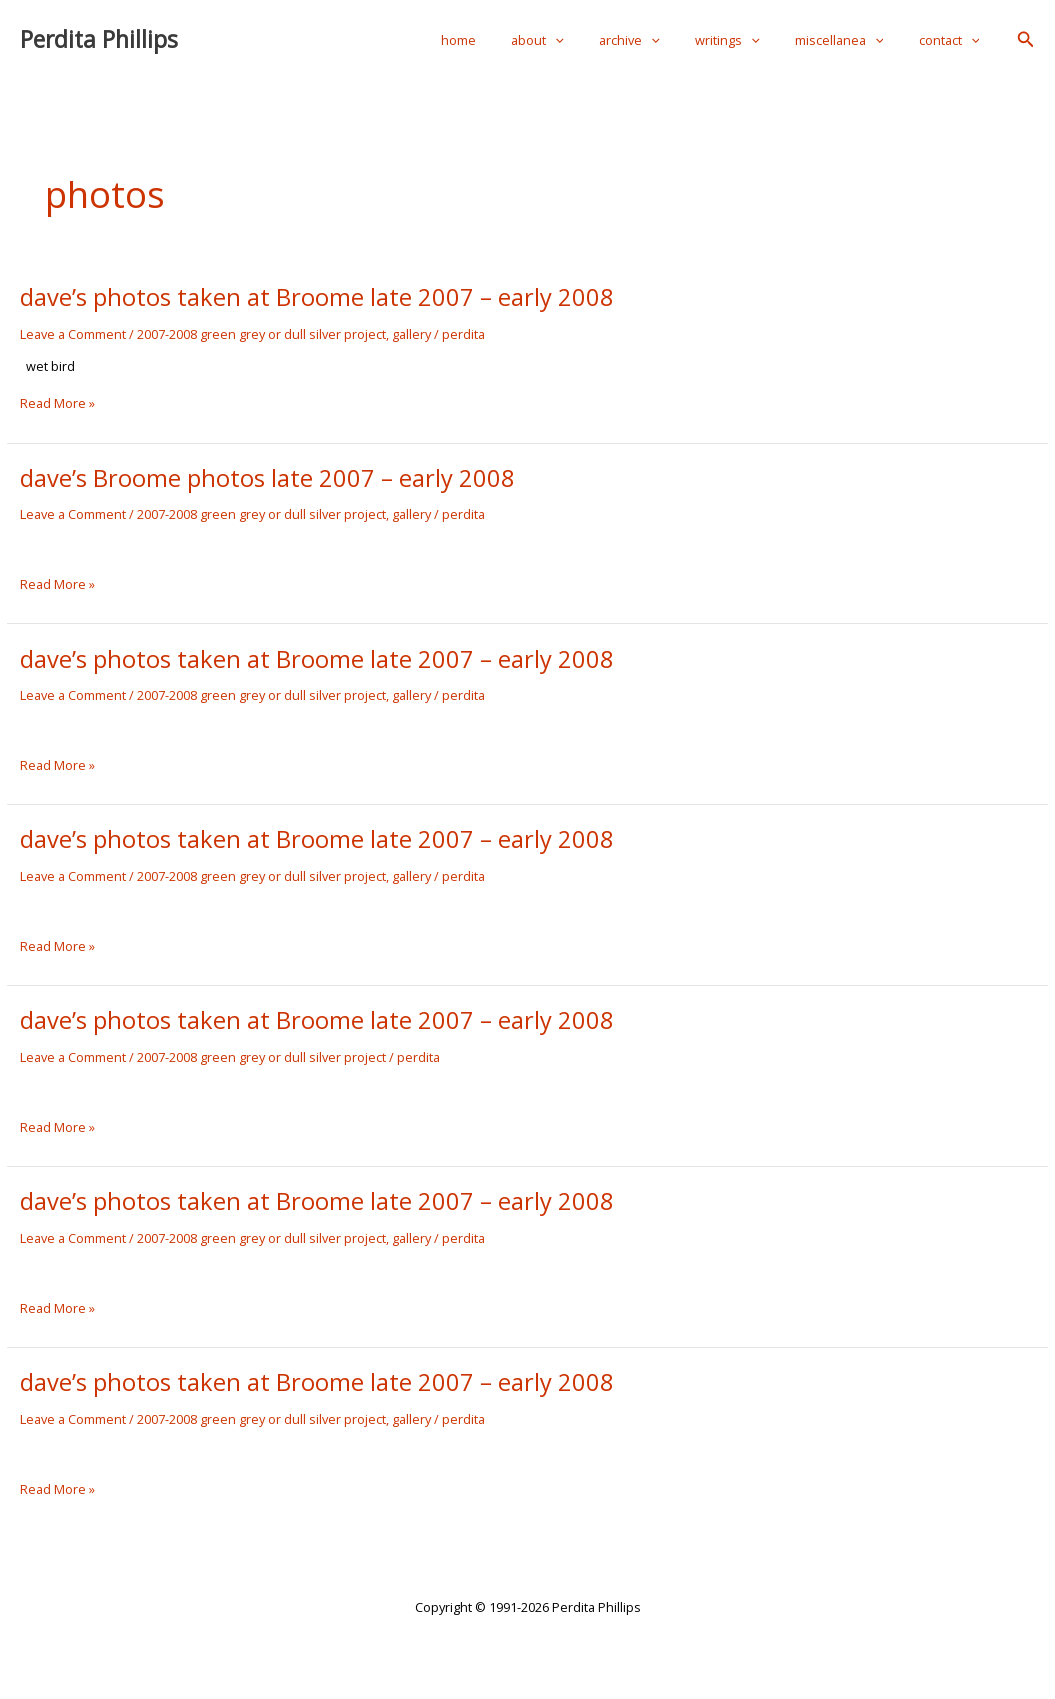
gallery (411, 334)
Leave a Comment (73, 334)
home (511, 40)
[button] (1026, 40)
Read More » (57, 404)
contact (953, 40)
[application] (599, 40)
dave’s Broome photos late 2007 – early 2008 (267, 478)
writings (751, 40)
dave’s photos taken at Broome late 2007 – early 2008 (317, 297)
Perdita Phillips (99, 39)
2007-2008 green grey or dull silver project (261, 334)
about (581, 40)
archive (663, 40)
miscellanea (853, 40)
